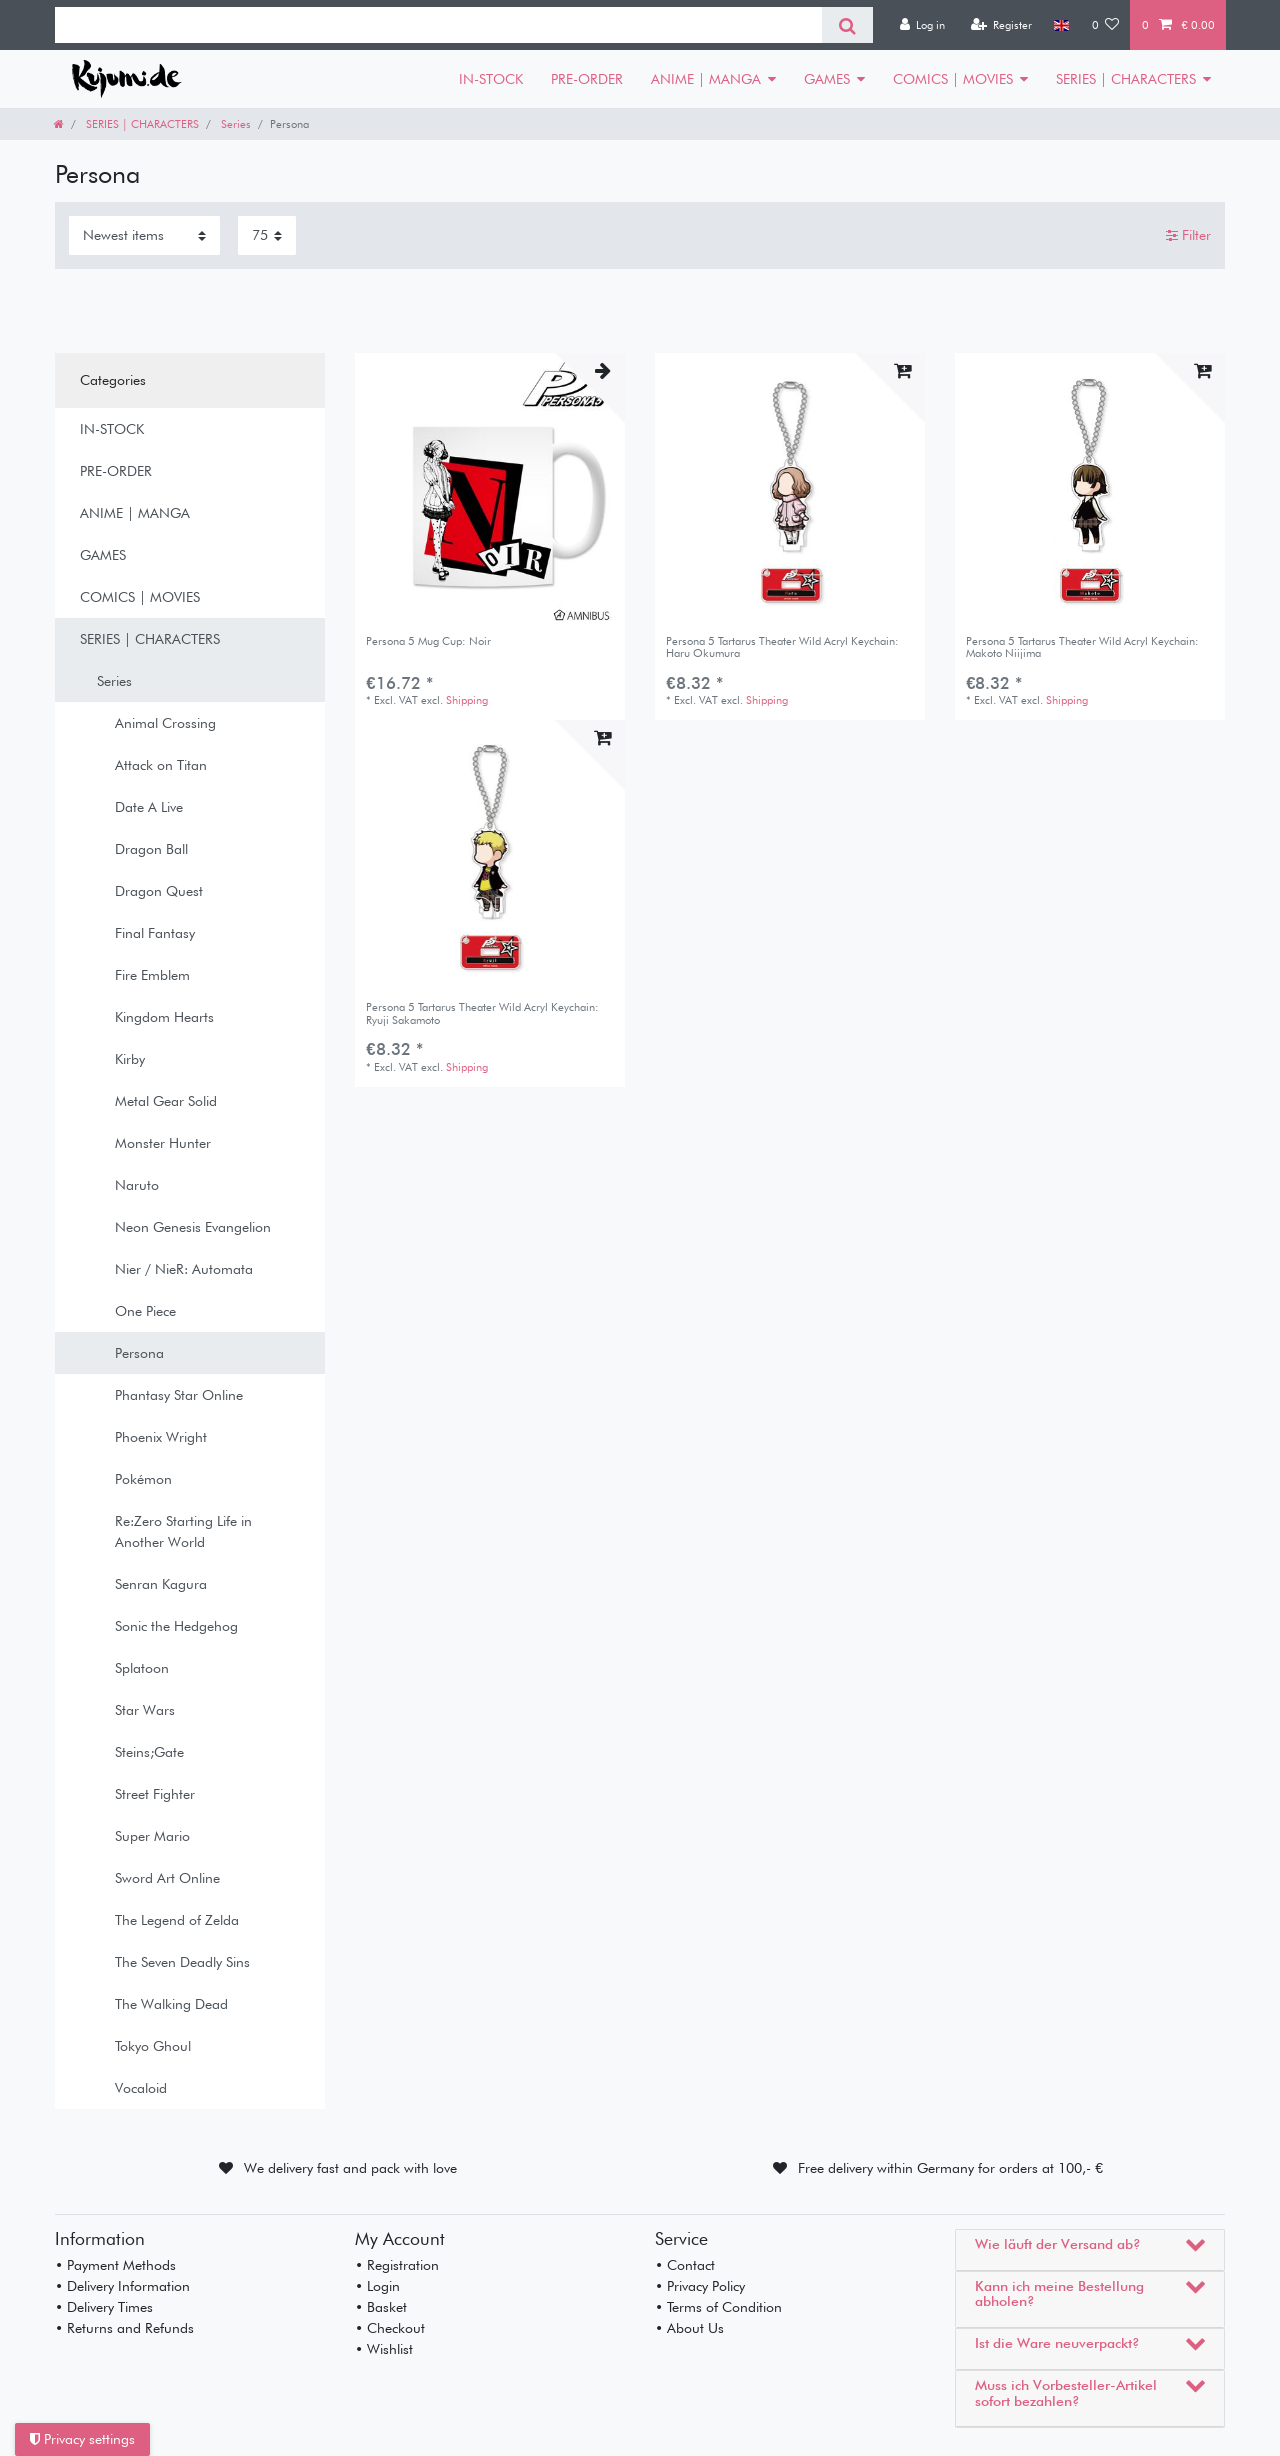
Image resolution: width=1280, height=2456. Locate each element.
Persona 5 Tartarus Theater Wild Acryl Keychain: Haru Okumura (782, 647)
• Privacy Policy (700, 2286)
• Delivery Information (122, 2286)
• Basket (381, 2307)
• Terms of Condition (718, 2307)
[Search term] (438, 25)
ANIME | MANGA (706, 79)
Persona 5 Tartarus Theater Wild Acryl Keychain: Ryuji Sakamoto (482, 1013)
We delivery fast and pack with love (350, 2168)
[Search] (847, 25)
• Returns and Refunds (124, 2328)
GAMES (827, 79)
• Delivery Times (104, 2307)
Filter (1188, 235)
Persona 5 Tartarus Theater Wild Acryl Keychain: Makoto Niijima (1082, 647)
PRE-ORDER (587, 79)
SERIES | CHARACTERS (1126, 79)
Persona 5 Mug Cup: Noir (428, 641)
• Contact (685, 2265)
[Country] (1061, 25)
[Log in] (922, 25)
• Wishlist (384, 2349)
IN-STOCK (491, 79)
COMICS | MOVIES (953, 79)
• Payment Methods (115, 2265)
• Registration (397, 2265)
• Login (377, 2286)
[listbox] (490, 488)
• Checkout (390, 2328)
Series (234, 124)
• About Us (689, 2328)
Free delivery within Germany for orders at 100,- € (950, 2168)
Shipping (467, 700)
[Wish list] (1106, 25)
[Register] (1001, 25)
